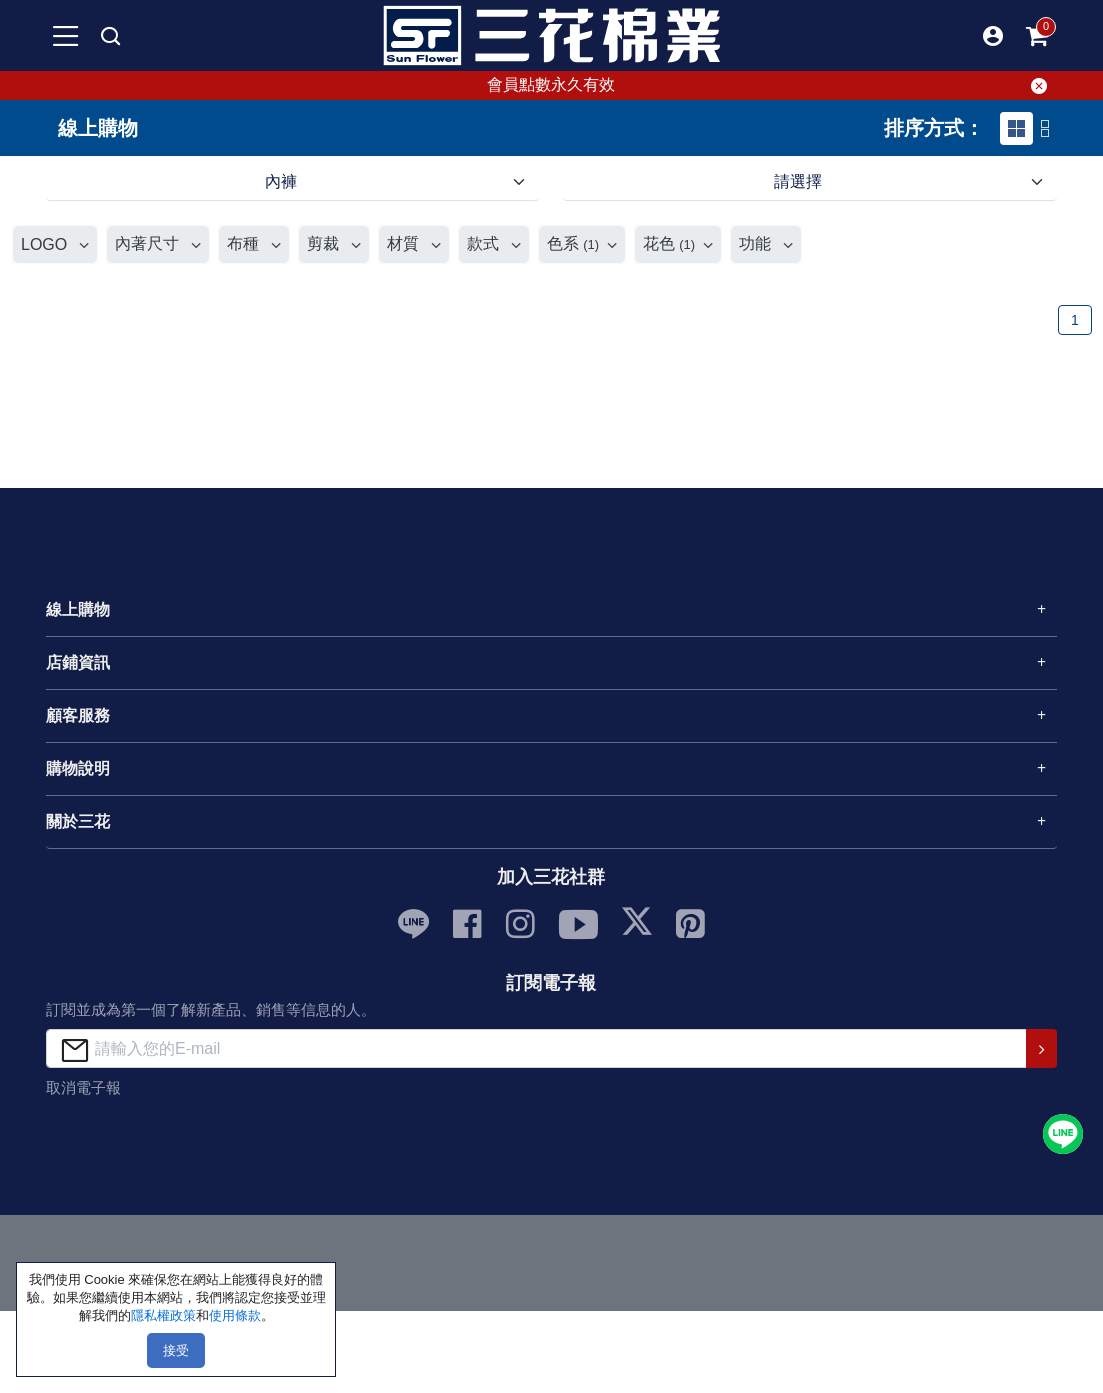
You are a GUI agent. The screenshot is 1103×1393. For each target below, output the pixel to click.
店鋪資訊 (78, 662)
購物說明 (78, 768)
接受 (176, 1350)
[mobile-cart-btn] (1037, 36)
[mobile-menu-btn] (66, 36)
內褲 (281, 181)
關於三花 (78, 821)
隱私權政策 (163, 1315)
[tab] (1016, 128)
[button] (993, 36)
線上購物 (78, 609)
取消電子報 (83, 1087)
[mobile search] (110, 36)
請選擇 (798, 181)
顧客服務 (78, 715)
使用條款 (235, 1315)
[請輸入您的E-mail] (536, 1048)
